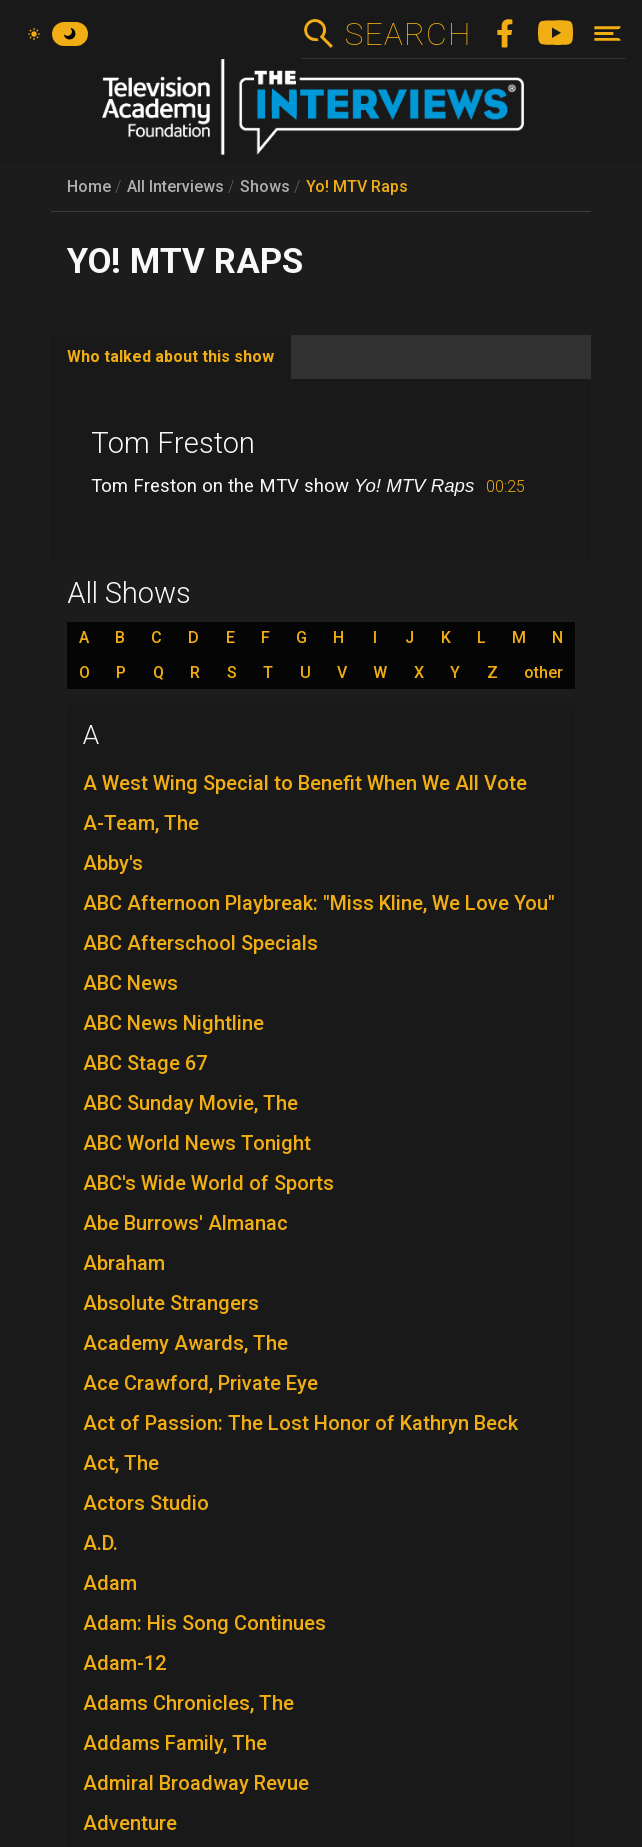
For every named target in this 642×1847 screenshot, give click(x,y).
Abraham (124, 1263)
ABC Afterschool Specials (200, 943)
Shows (265, 186)
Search (407, 34)
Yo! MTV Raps (357, 186)
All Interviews (175, 186)
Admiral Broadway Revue (196, 1783)
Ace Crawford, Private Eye (200, 1383)
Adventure (130, 1823)
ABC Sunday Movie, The (190, 1103)
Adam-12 (124, 1663)
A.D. (100, 1543)
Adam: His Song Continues (204, 1623)
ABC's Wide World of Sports (208, 1183)
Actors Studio (146, 1503)
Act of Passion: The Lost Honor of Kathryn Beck (300, 1423)
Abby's (113, 863)
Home (89, 186)
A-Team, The (141, 823)
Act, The (121, 1463)
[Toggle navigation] (607, 33)
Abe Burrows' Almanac (185, 1223)
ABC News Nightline (173, 1023)
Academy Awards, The (185, 1343)
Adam (110, 1583)
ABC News (130, 983)
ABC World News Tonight (197, 1143)
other (543, 673)
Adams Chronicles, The (188, 1703)
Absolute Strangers (171, 1303)
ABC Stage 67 (145, 1063)
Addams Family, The (175, 1743)
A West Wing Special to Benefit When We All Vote (305, 783)
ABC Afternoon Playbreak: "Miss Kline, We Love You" (319, 903)
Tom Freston (173, 443)
